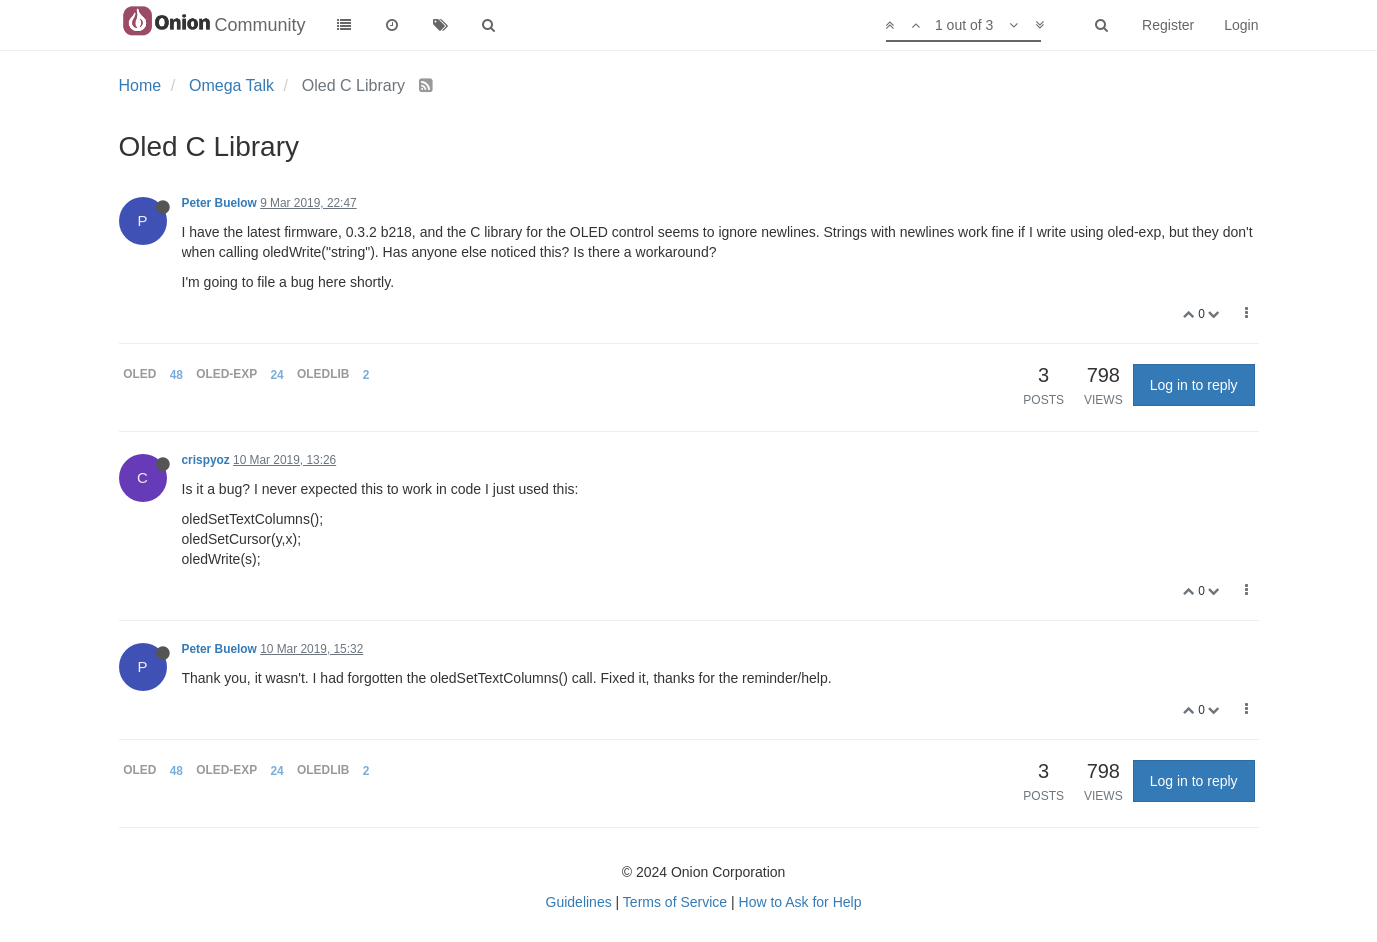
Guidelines (579, 902)
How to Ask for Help (800, 902)
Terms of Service (675, 902)
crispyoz (206, 460)
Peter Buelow (219, 203)
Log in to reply (1194, 385)
